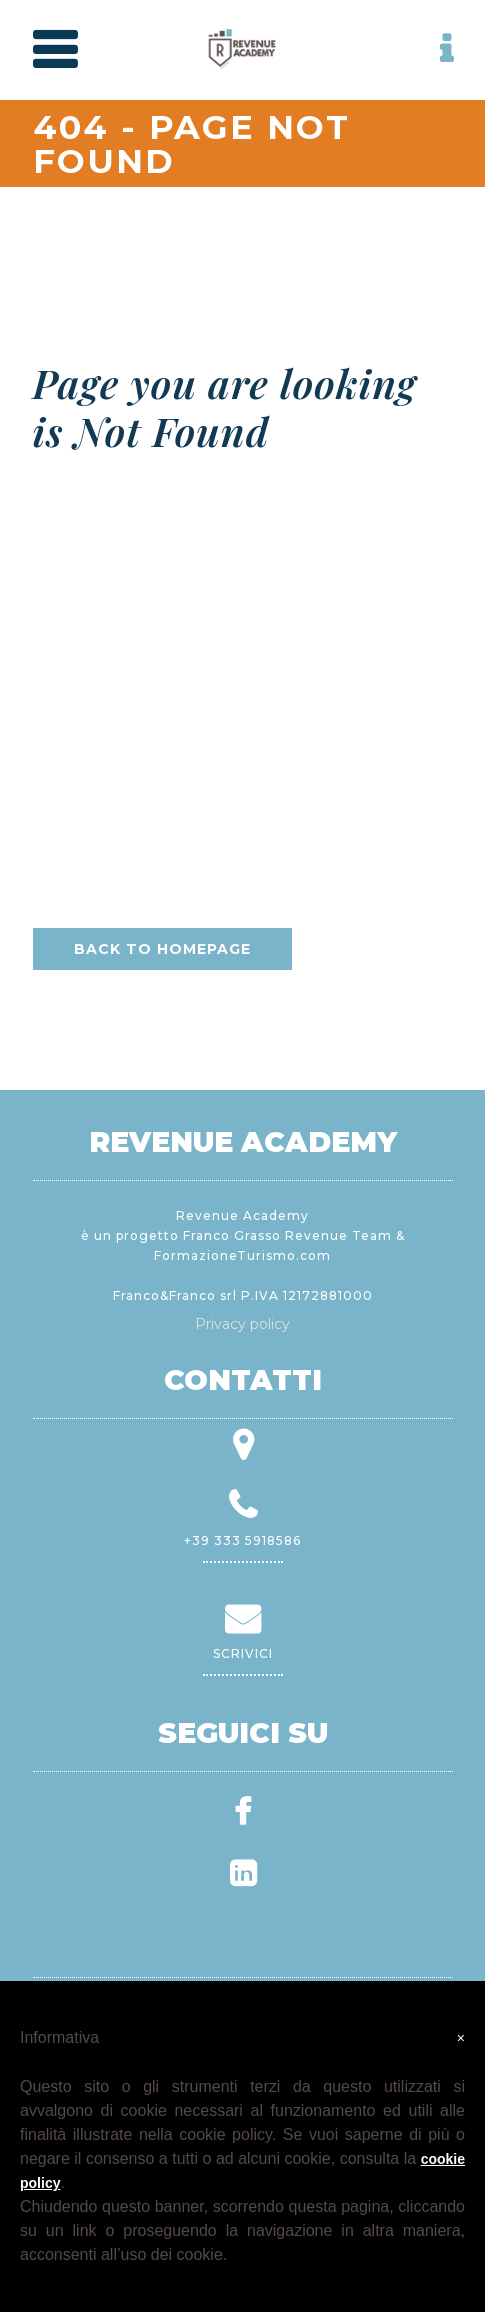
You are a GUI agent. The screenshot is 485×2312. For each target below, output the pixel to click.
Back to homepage (162, 949)
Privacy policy (242, 1324)
